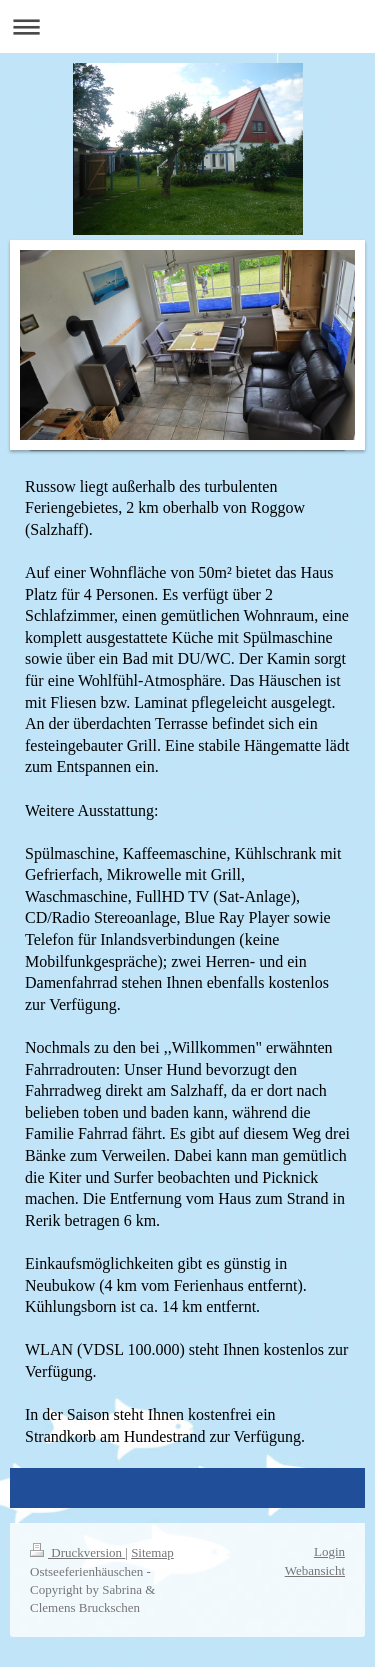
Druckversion (77, 1552)
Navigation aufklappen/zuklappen (187, 26)
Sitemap (152, 1552)
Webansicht (315, 1570)
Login (329, 1551)
